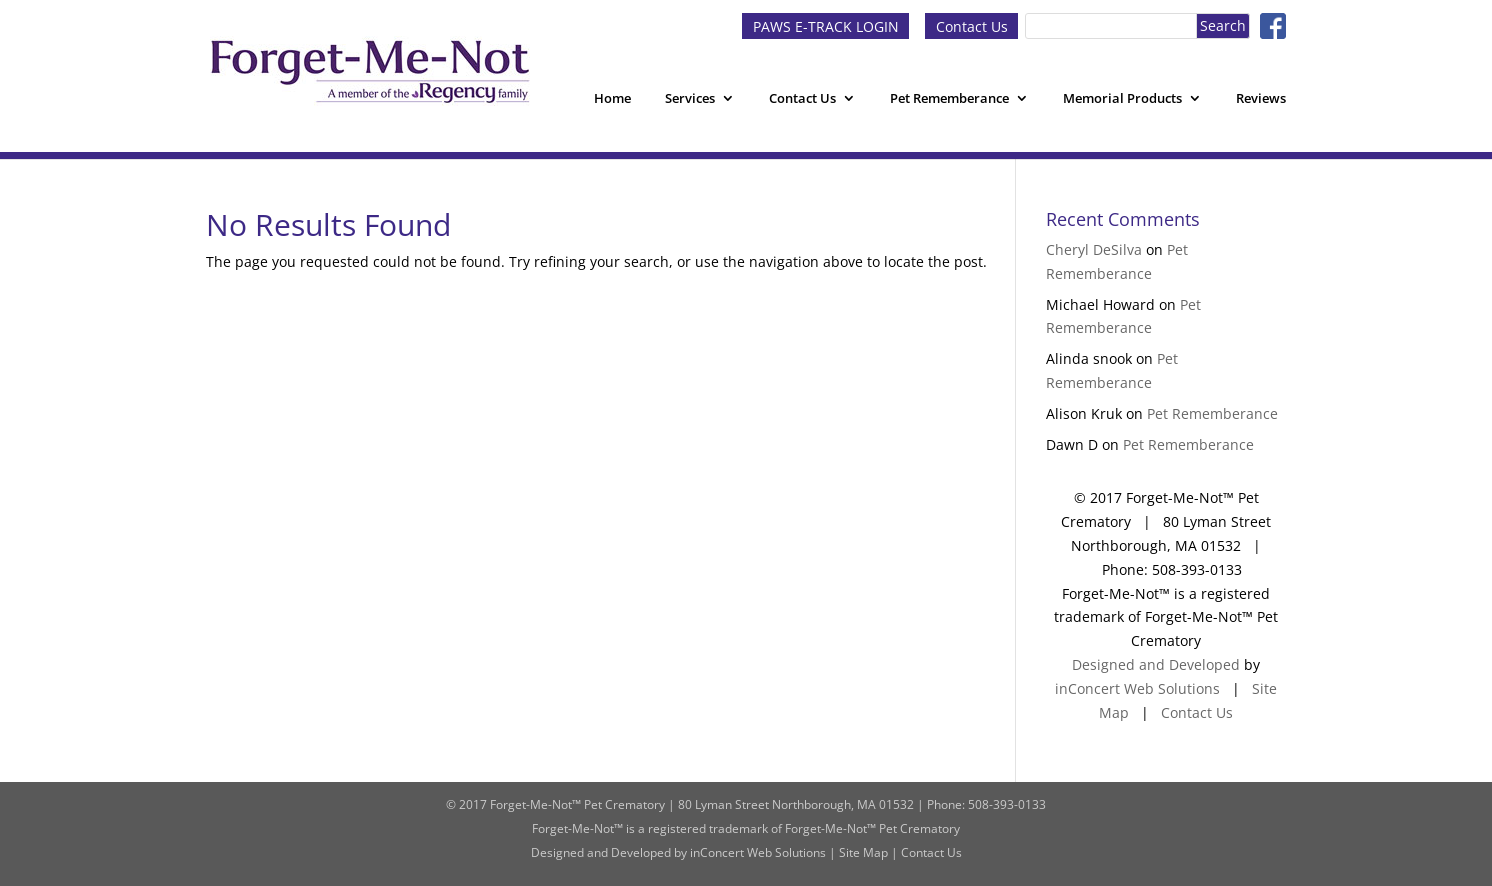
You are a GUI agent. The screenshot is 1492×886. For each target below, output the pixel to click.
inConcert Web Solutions (1137, 688)
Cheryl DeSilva (1094, 249)
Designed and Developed (1156, 664)
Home (612, 98)
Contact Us (972, 25)
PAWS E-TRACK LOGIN (826, 25)
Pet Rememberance (949, 98)
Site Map (863, 852)
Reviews (1261, 98)
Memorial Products (1122, 98)
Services (690, 98)
